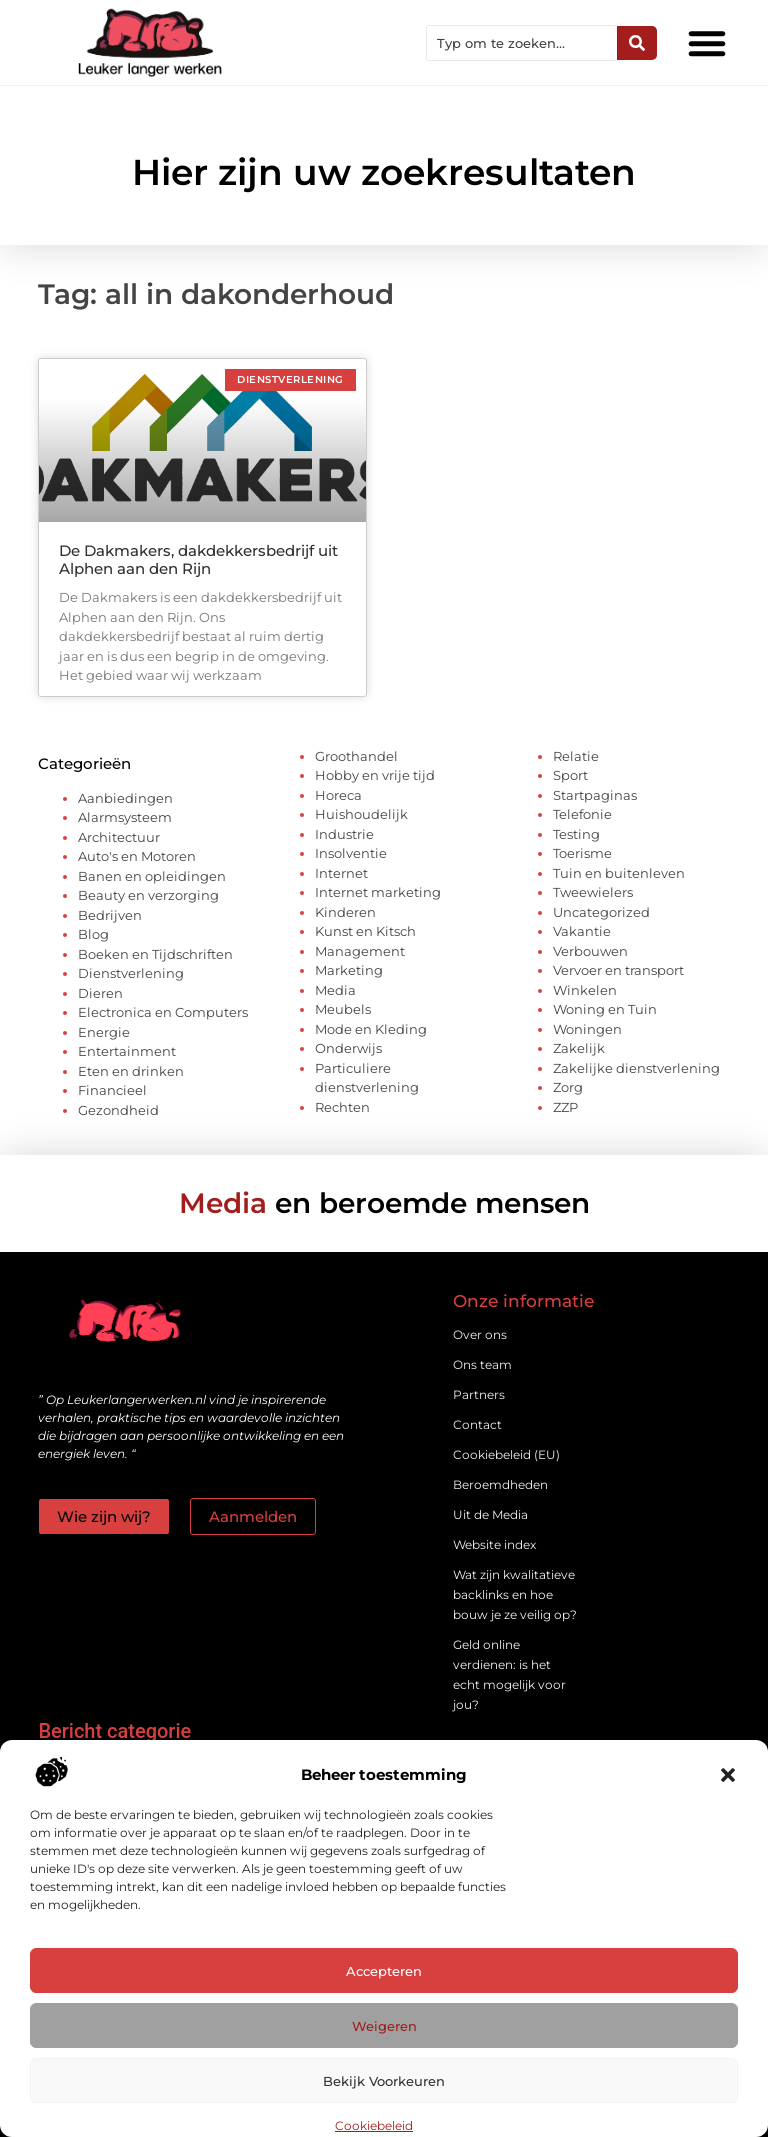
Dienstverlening (131, 973)
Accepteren (384, 1971)
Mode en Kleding (371, 1029)
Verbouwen (590, 951)
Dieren (100, 993)
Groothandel (356, 756)
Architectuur (119, 837)
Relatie (576, 756)
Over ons (480, 1334)
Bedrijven (110, 915)
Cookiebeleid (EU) (506, 1454)
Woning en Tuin (605, 1009)
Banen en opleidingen (152, 876)
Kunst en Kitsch (365, 931)
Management (360, 951)
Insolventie (351, 853)
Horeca (338, 795)
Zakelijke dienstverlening (636, 1068)
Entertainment (127, 1051)
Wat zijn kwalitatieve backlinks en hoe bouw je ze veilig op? (515, 1594)
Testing (576, 834)
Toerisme (582, 853)
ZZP (565, 1107)
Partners (479, 1394)
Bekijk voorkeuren (384, 2081)
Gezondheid (118, 1110)
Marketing (349, 970)
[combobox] (522, 43)
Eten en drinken (131, 1071)
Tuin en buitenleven (619, 873)
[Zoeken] (637, 43)
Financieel (112, 1090)
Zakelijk (579, 1048)
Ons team (482, 1364)
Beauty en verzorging (148, 895)
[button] (728, 1775)
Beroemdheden (500, 1484)
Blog (93, 934)
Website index (494, 1544)
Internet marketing (378, 892)
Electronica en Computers (163, 1012)
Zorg (568, 1087)
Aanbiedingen (125, 798)
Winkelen (585, 990)
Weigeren (384, 2026)
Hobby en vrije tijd (375, 775)
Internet (341, 873)
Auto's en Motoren (137, 856)
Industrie (344, 834)
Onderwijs (348, 1048)
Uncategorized (601, 912)
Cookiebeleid (374, 2125)
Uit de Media (490, 1514)
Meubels (343, 1009)
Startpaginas (595, 795)
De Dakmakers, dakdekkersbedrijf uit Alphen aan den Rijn (198, 559)
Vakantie (582, 931)
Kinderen (345, 912)
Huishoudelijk (361, 814)
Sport (570, 775)
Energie (104, 1032)
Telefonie (582, 814)
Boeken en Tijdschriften (155, 954)
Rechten (342, 1107)
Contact (477, 1424)
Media (335, 990)
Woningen (587, 1029)
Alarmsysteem (125, 817)
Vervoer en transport (618, 970)
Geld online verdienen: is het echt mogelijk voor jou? (509, 1674)
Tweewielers (593, 892)
